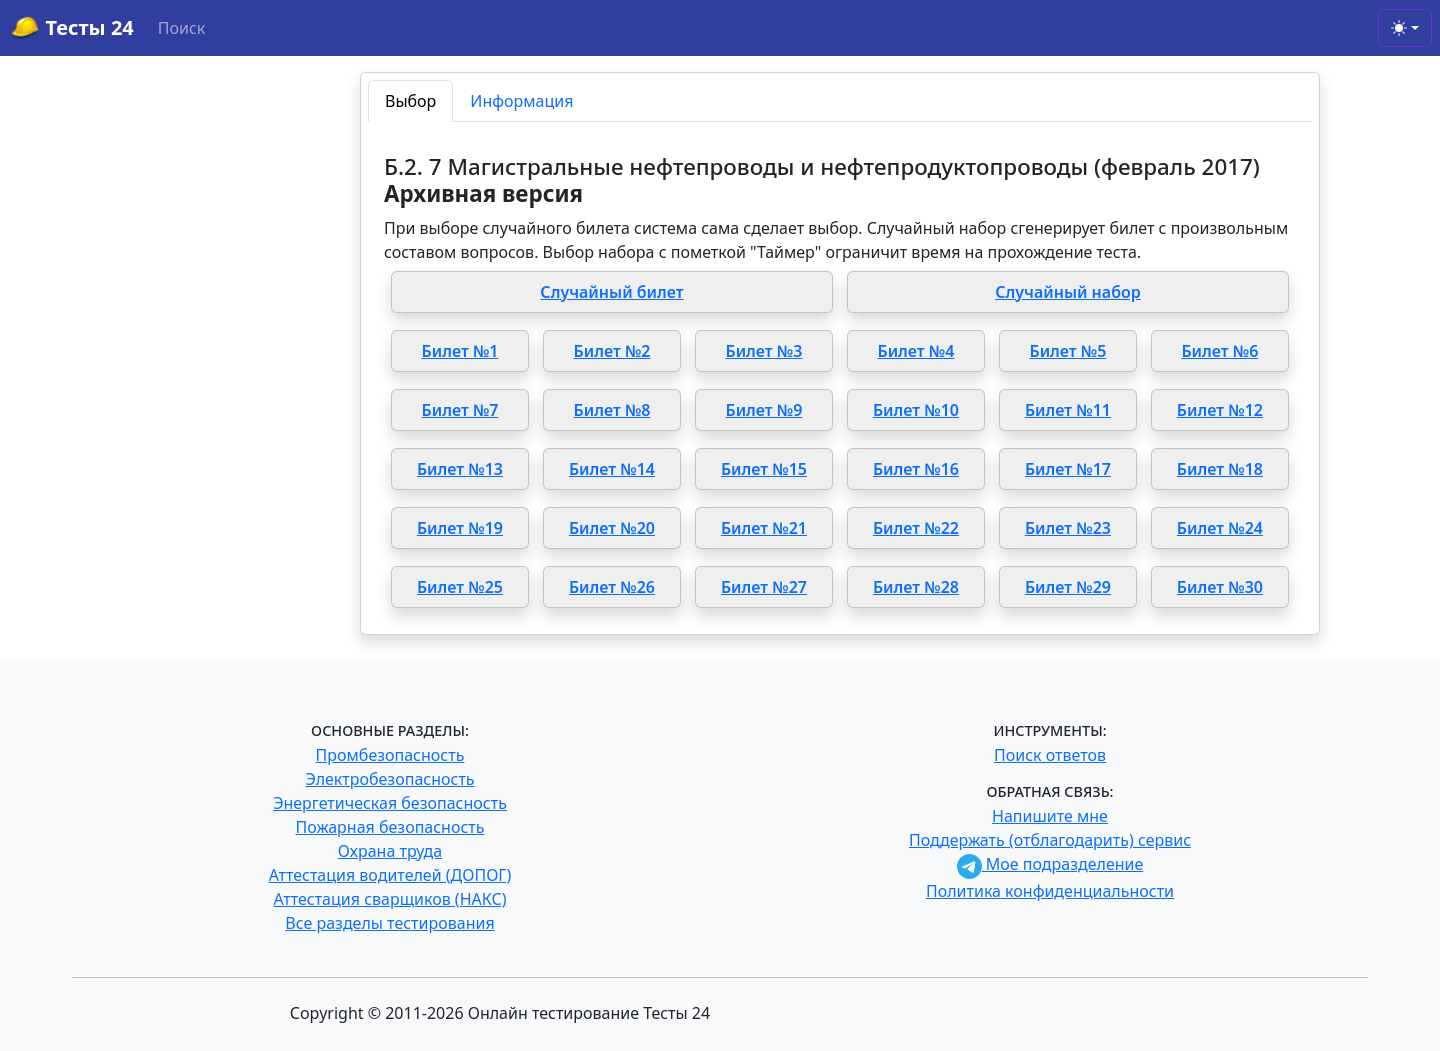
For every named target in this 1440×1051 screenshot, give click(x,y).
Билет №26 (612, 587)
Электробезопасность (389, 779)
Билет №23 (1068, 528)
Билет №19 (460, 528)
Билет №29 (1068, 587)
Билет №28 (916, 587)
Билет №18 (1220, 469)
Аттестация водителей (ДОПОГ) (390, 875)
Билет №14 (612, 469)
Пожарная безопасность (389, 827)
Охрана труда (390, 851)
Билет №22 (916, 528)
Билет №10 (916, 410)
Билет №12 (1220, 410)
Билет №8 (612, 410)
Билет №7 (460, 410)
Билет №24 (1220, 528)
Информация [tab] (521, 101)
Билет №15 (764, 469)
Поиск (182, 28)
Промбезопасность (390, 755)
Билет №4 (915, 351)
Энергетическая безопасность (390, 803)
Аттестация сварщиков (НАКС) (390, 899)
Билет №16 (916, 469)
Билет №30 (1220, 587)
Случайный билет (611, 292)
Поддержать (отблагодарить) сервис (1050, 840)
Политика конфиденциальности (1050, 891)
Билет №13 (460, 469)
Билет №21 (764, 528)
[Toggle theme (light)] (1405, 28)
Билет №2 (612, 351)
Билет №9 (763, 410)
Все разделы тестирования (389, 923)
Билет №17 (1068, 469)
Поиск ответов (1050, 755)
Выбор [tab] (410, 101)
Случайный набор (1068, 292)
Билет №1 (460, 351)
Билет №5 (1067, 351)
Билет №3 (763, 351)
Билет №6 (1219, 351)
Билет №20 (612, 528)
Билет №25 (460, 587)
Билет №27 (764, 587)
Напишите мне (1050, 816)
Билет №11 (1068, 410)
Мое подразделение (1050, 864)
